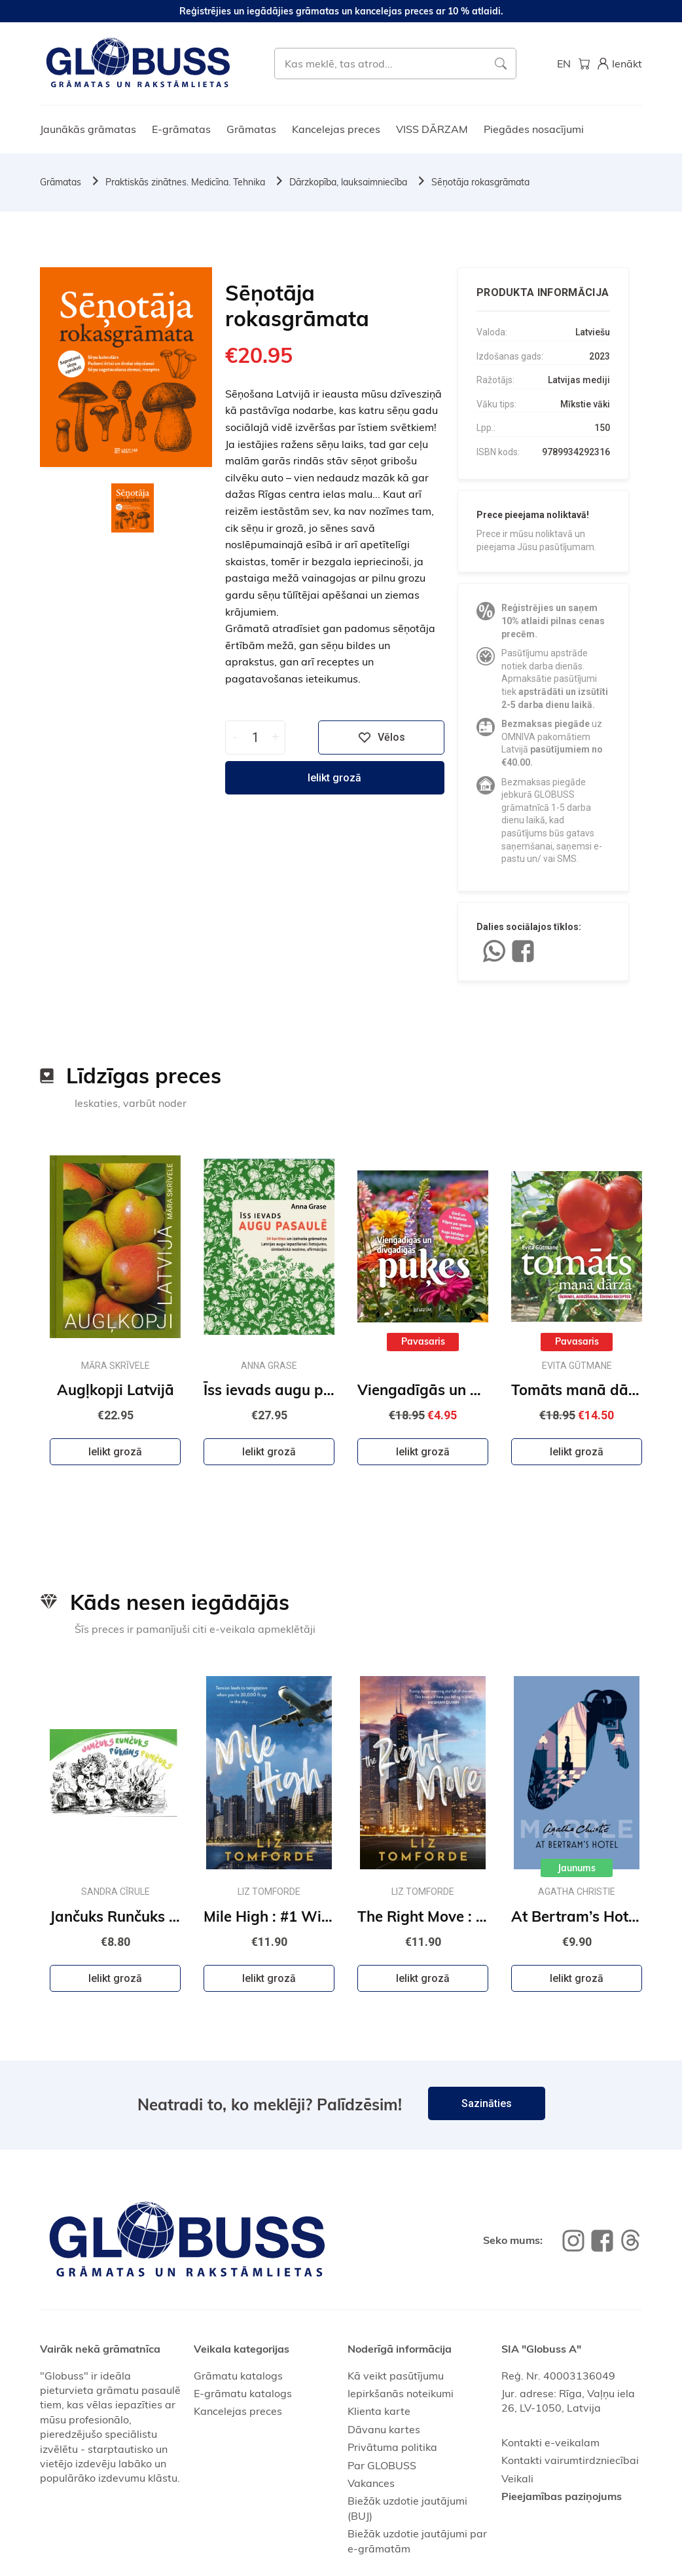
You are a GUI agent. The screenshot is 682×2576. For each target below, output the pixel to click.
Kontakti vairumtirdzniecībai (570, 2460)
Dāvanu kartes (384, 2429)
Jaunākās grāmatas (88, 129)
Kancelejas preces (336, 129)
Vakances (371, 2483)
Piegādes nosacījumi (534, 129)
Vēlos (381, 737)
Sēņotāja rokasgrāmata (480, 182)
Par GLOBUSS (382, 2465)
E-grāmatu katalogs (243, 2393)
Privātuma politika (392, 2447)
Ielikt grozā (334, 778)
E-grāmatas (181, 129)
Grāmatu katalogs (238, 2375)
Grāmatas (251, 129)
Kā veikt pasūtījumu (396, 2375)
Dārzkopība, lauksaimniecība (348, 182)
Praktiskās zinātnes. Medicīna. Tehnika (185, 182)
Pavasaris (423, 1341)
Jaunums (577, 1868)
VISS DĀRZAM (432, 129)
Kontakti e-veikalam (550, 2442)
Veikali (517, 2478)
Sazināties (486, 2103)
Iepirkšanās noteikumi (401, 2393)
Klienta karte (379, 2410)
